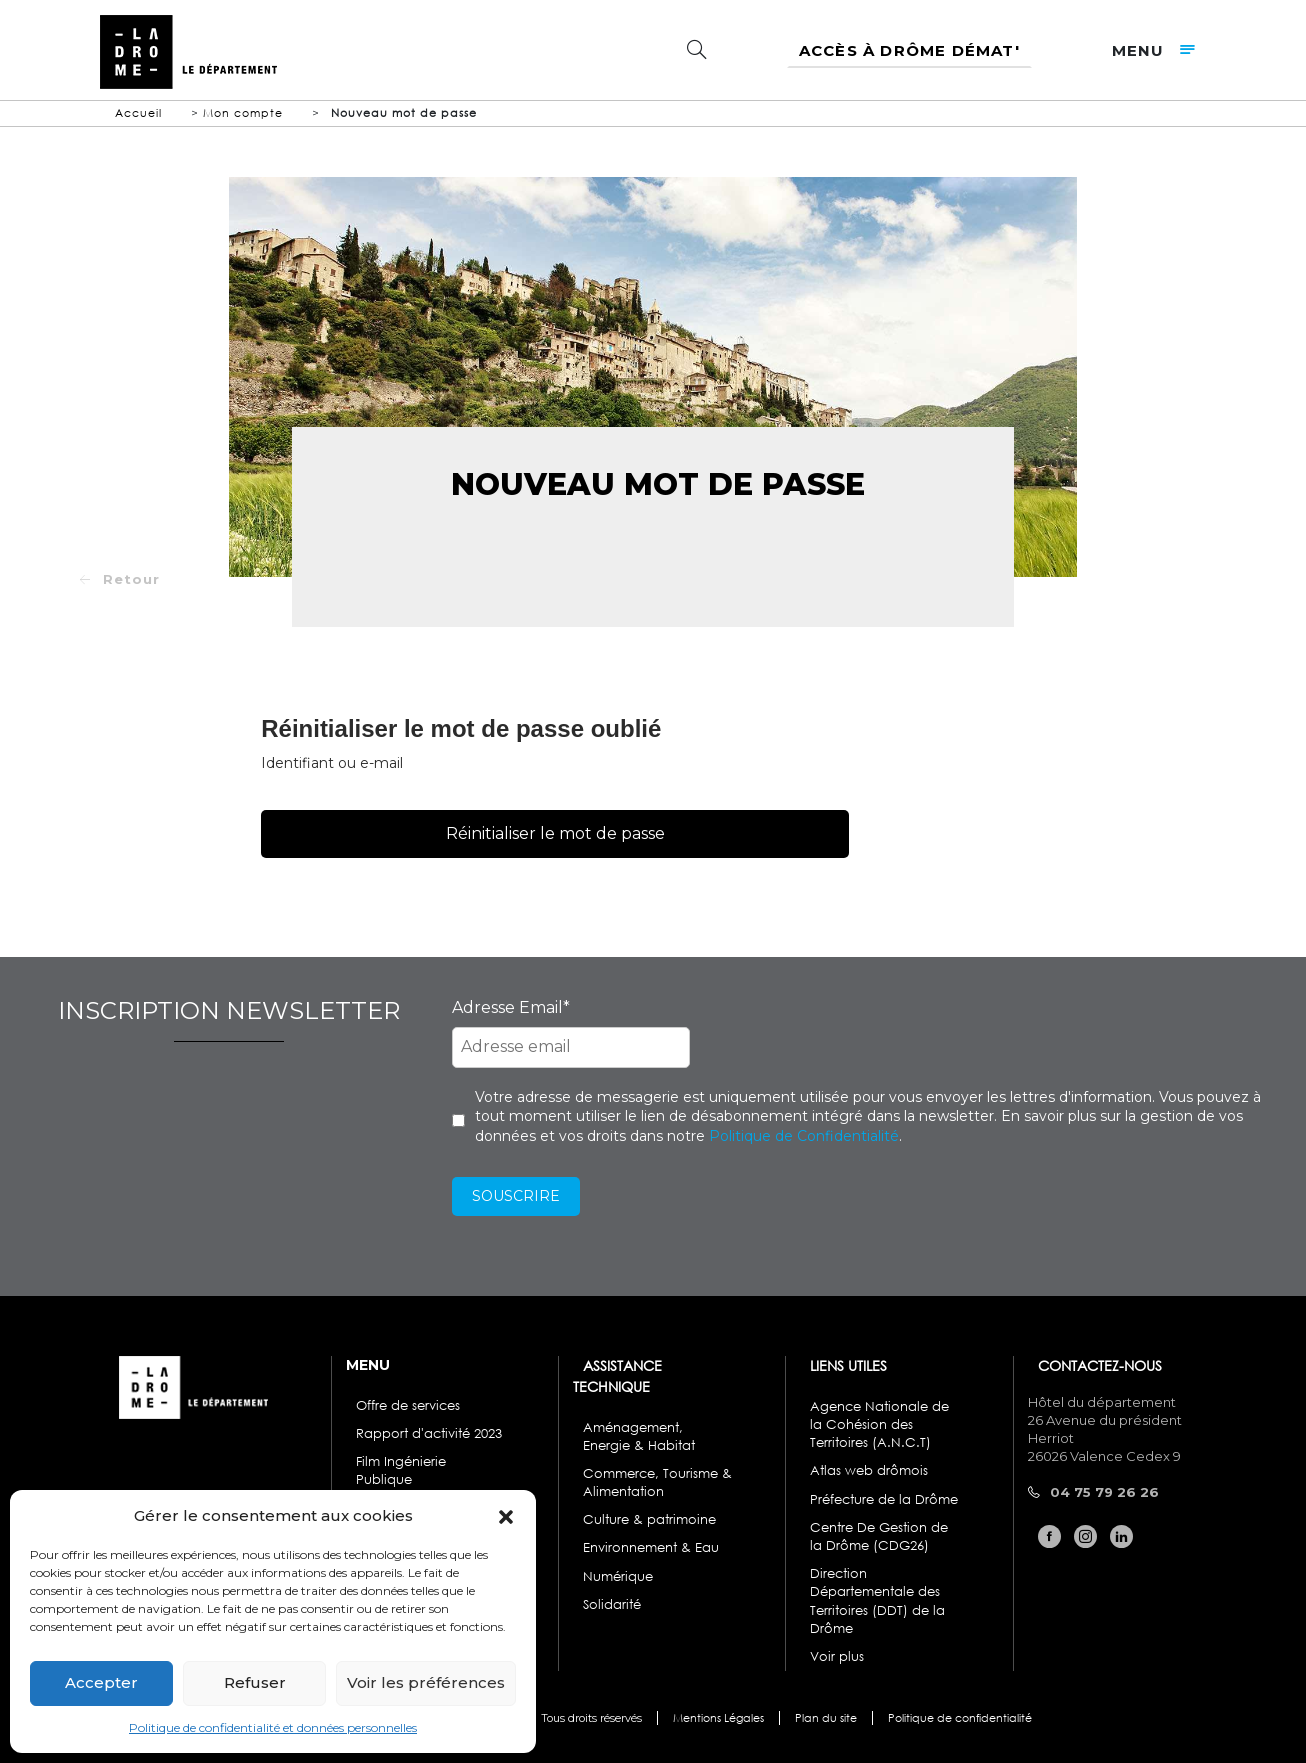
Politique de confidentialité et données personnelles (273, 1727)
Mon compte (243, 113)
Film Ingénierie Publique (401, 1470)
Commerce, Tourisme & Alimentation (657, 1482)
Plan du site (826, 1718)
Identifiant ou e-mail (332, 763)
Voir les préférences (426, 1682)
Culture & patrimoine (649, 1519)
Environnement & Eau (651, 1547)
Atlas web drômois (869, 1470)
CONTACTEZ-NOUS (1100, 1365)
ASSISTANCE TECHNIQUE (617, 1376)
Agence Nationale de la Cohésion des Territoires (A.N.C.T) (879, 1424)
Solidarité (612, 1604)
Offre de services (408, 1405)
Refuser (255, 1682)
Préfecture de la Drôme (884, 1499)
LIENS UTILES (848, 1365)
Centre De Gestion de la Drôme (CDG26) (879, 1536)
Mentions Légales (718, 1718)
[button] (506, 1515)
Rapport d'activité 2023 (429, 1433)
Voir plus (837, 1656)
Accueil (138, 113)
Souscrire (516, 1196)
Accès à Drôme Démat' (909, 50)
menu (1159, 50)
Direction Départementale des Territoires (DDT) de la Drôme (877, 1601)
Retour (131, 579)
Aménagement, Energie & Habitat (639, 1436)
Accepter (101, 1682)
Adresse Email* (511, 1007)
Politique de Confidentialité (804, 1136)
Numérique (618, 1576)
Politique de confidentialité (960, 1718)
